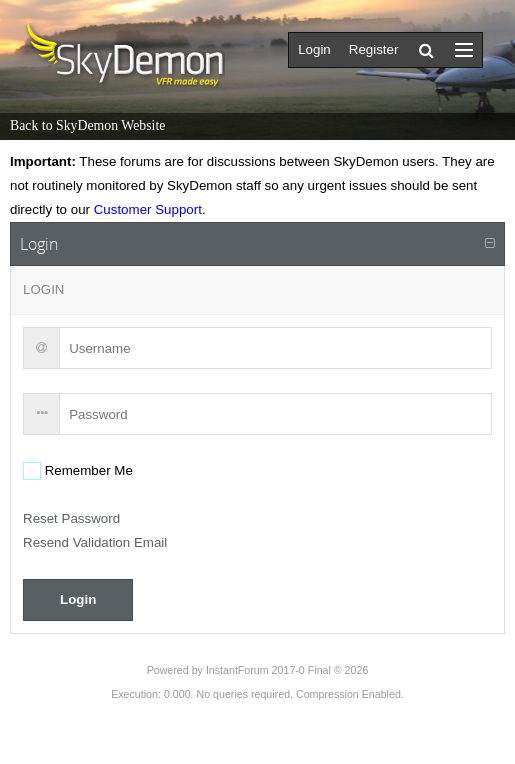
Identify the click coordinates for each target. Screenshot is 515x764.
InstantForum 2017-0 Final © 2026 (287, 670)
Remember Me (87, 470)
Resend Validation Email (95, 542)
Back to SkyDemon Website (87, 125)
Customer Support (148, 209)
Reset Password (71, 518)
